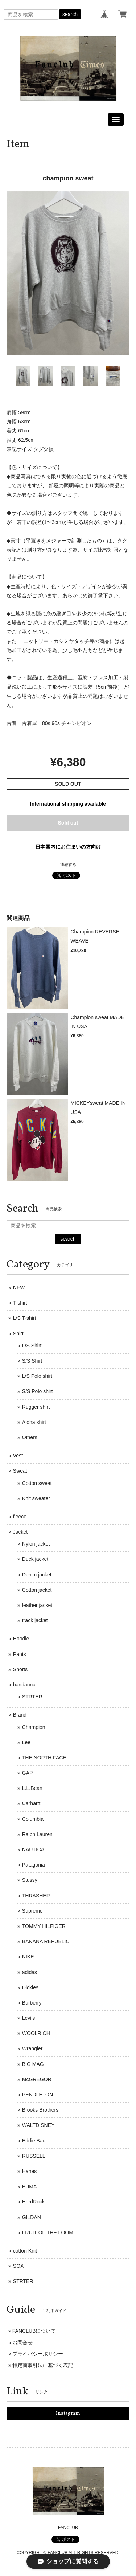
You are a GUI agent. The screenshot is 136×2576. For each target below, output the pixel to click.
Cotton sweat (37, 1483)
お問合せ (22, 2342)
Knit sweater (36, 1498)
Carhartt (31, 1803)
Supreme (32, 1911)
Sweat (20, 1471)
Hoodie (21, 1638)
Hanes (29, 2171)
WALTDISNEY (38, 2125)
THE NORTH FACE (44, 1758)
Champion (33, 1727)
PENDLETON (37, 2094)
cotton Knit (25, 2251)
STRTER (32, 1697)
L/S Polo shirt (37, 1376)
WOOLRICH (36, 2033)
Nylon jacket (36, 1544)
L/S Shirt (32, 1345)
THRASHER (36, 1896)
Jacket (20, 1532)
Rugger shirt (36, 1407)
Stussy (29, 1880)
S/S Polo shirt (37, 1391)
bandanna (24, 1685)
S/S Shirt (32, 1361)
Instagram (68, 2413)
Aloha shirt (34, 1422)
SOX (18, 2266)
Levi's (28, 2018)
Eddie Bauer (36, 2141)
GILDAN (31, 2217)
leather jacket (37, 1605)
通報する (68, 864)
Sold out (68, 823)
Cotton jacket (37, 1590)
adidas (29, 1972)
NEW (19, 1287)
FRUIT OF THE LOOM (47, 2232)
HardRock (33, 2202)
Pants (19, 1654)
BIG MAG (33, 2064)
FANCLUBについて (34, 2331)
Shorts (20, 1669)
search (70, 14)
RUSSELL (33, 2156)
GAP (27, 1773)
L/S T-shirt (24, 1318)
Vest (18, 1455)
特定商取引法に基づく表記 (42, 2365)
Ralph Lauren (37, 1834)
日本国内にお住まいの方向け (68, 847)
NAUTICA (33, 1849)
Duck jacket (35, 1559)
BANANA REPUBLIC (46, 1941)
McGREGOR (36, 2079)
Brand (19, 1715)
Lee (26, 1742)
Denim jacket (36, 1575)
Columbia (33, 1819)
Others (29, 1437)
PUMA (29, 2186)
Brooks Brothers (40, 2110)
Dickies (30, 1987)
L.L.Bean (32, 1788)
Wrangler (32, 2048)
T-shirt (20, 1303)
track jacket (35, 1620)
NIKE (28, 1957)
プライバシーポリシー (37, 2354)
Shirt (18, 1333)
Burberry (32, 2003)
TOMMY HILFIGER (44, 1926)
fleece (19, 1516)
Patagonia (33, 1865)
